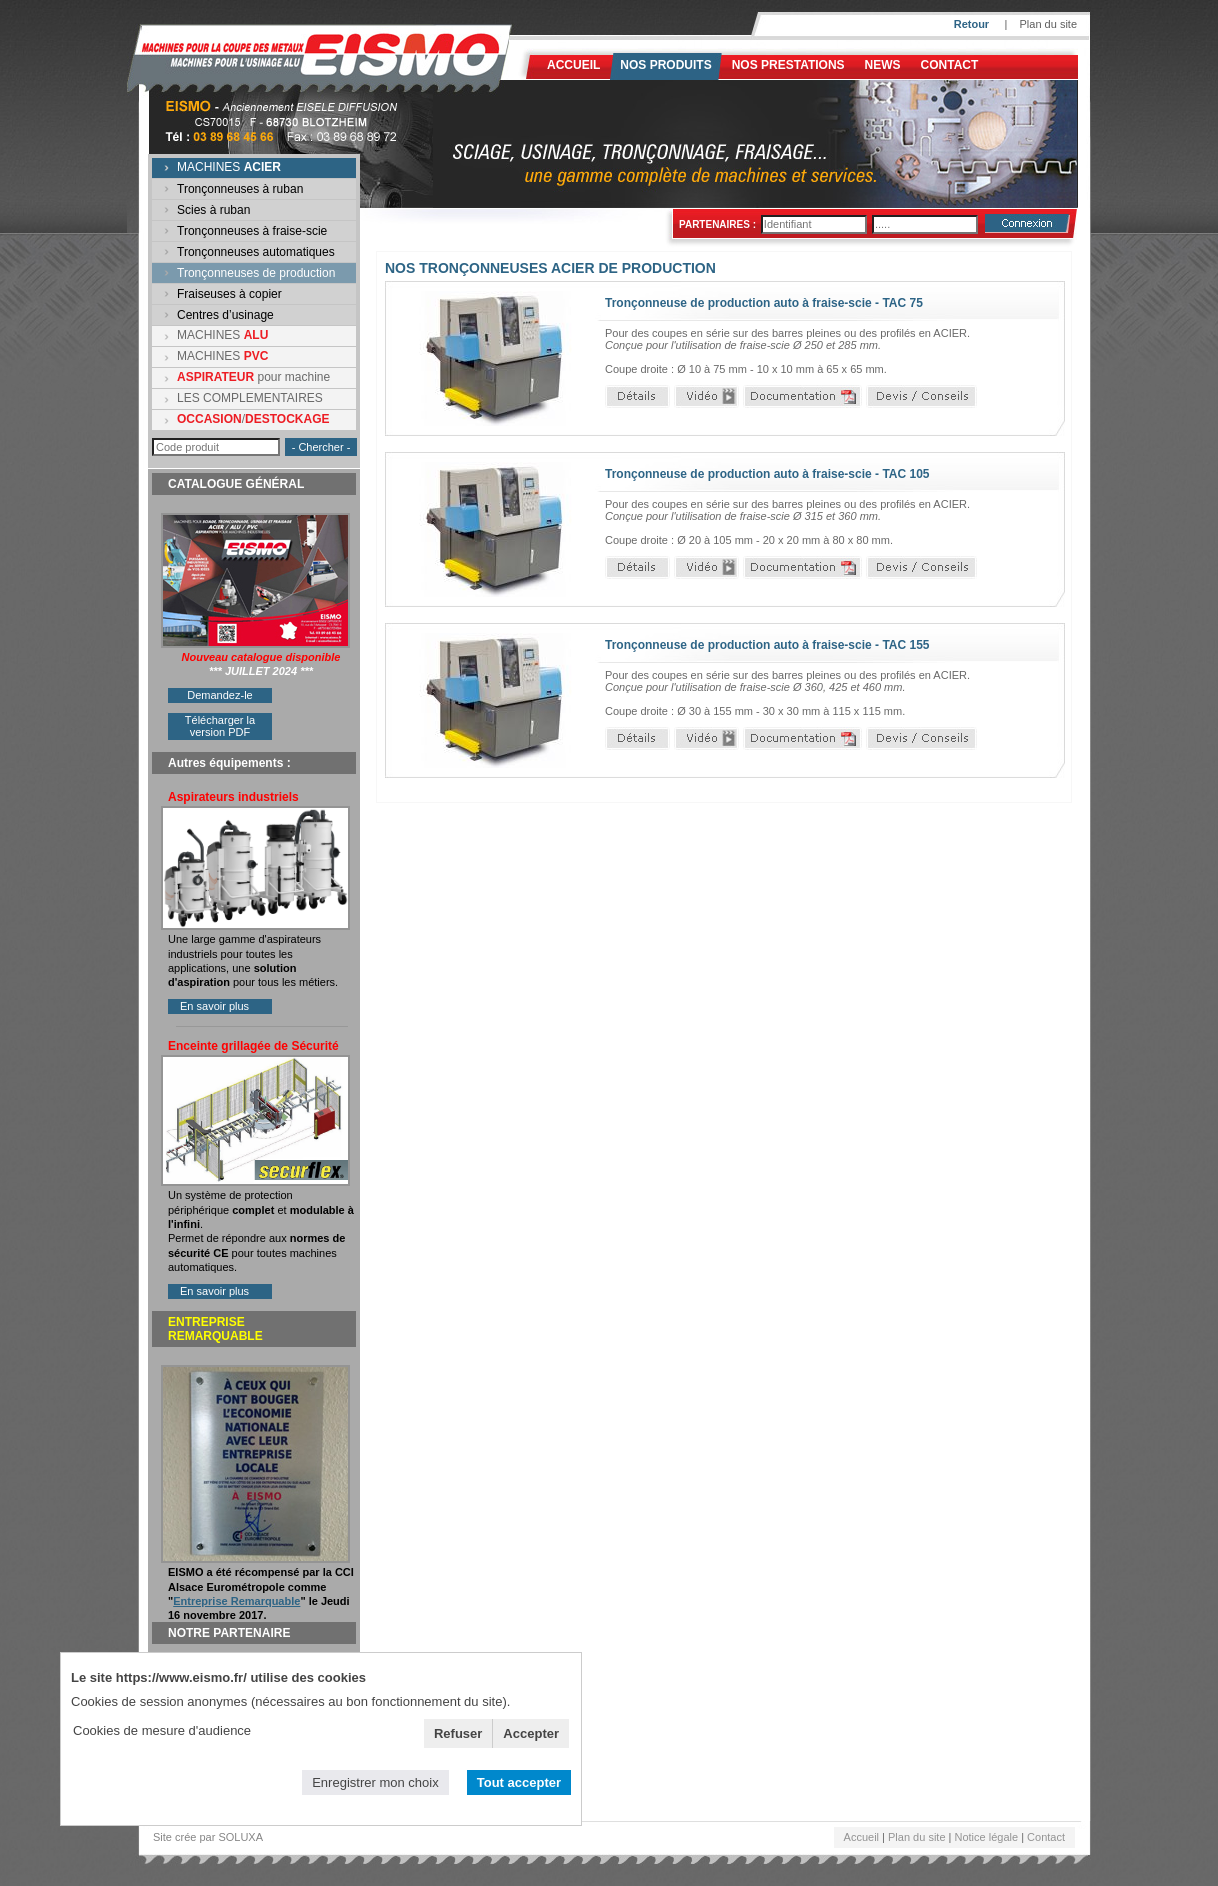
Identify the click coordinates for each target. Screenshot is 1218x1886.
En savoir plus (214, 1006)
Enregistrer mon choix (375, 1782)
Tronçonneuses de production (256, 273)
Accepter (531, 1733)
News (883, 65)
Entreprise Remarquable (236, 1601)
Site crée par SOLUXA (208, 1837)
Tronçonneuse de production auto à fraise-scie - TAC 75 (764, 303)
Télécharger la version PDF (220, 726)
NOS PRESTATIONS (788, 65)
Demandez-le (219, 695)
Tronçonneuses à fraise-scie (252, 231)
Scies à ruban (213, 210)
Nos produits (665, 65)
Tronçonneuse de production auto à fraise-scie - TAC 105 (767, 474)
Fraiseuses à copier (229, 294)
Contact (950, 65)
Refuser (458, 1733)
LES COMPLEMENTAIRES (250, 398)
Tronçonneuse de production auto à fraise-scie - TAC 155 (767, 645)
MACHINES (229, 167)
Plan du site (1048, 24)
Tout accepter (519, 1782)
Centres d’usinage (225, 315)
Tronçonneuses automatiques (256, 252)
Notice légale (987, 1837)
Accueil (573, 65)
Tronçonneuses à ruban (240, 189)
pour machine (253, 377)
